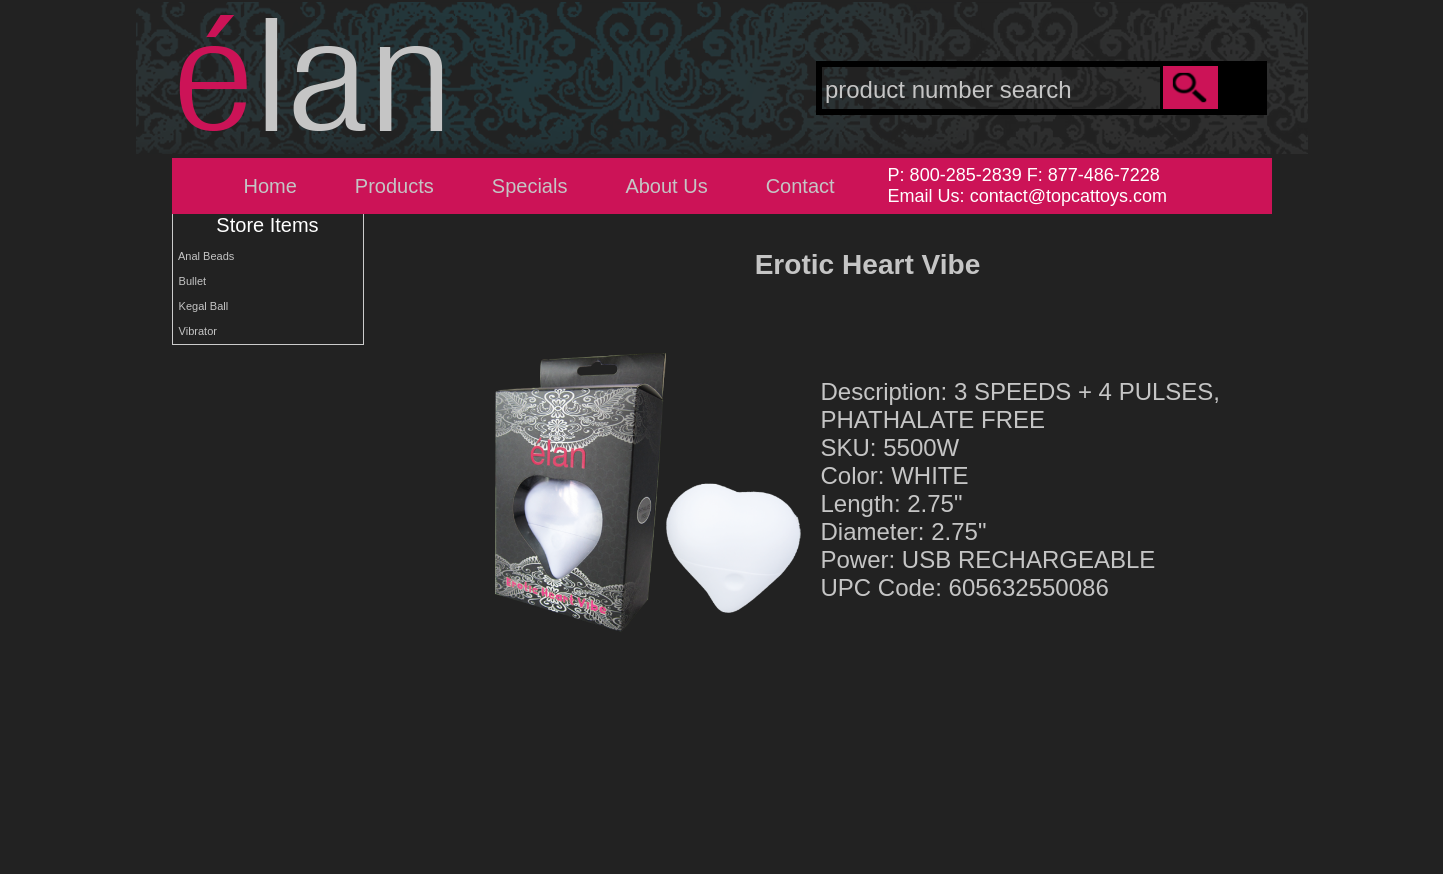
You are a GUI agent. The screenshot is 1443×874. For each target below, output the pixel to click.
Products (394, 186)
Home (270, 186)
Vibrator (195, 331)
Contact (800, 186)
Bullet (190, 281)
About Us (666, 186)
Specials (530, 186)
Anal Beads (204, 256)
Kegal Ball (201, 306)
